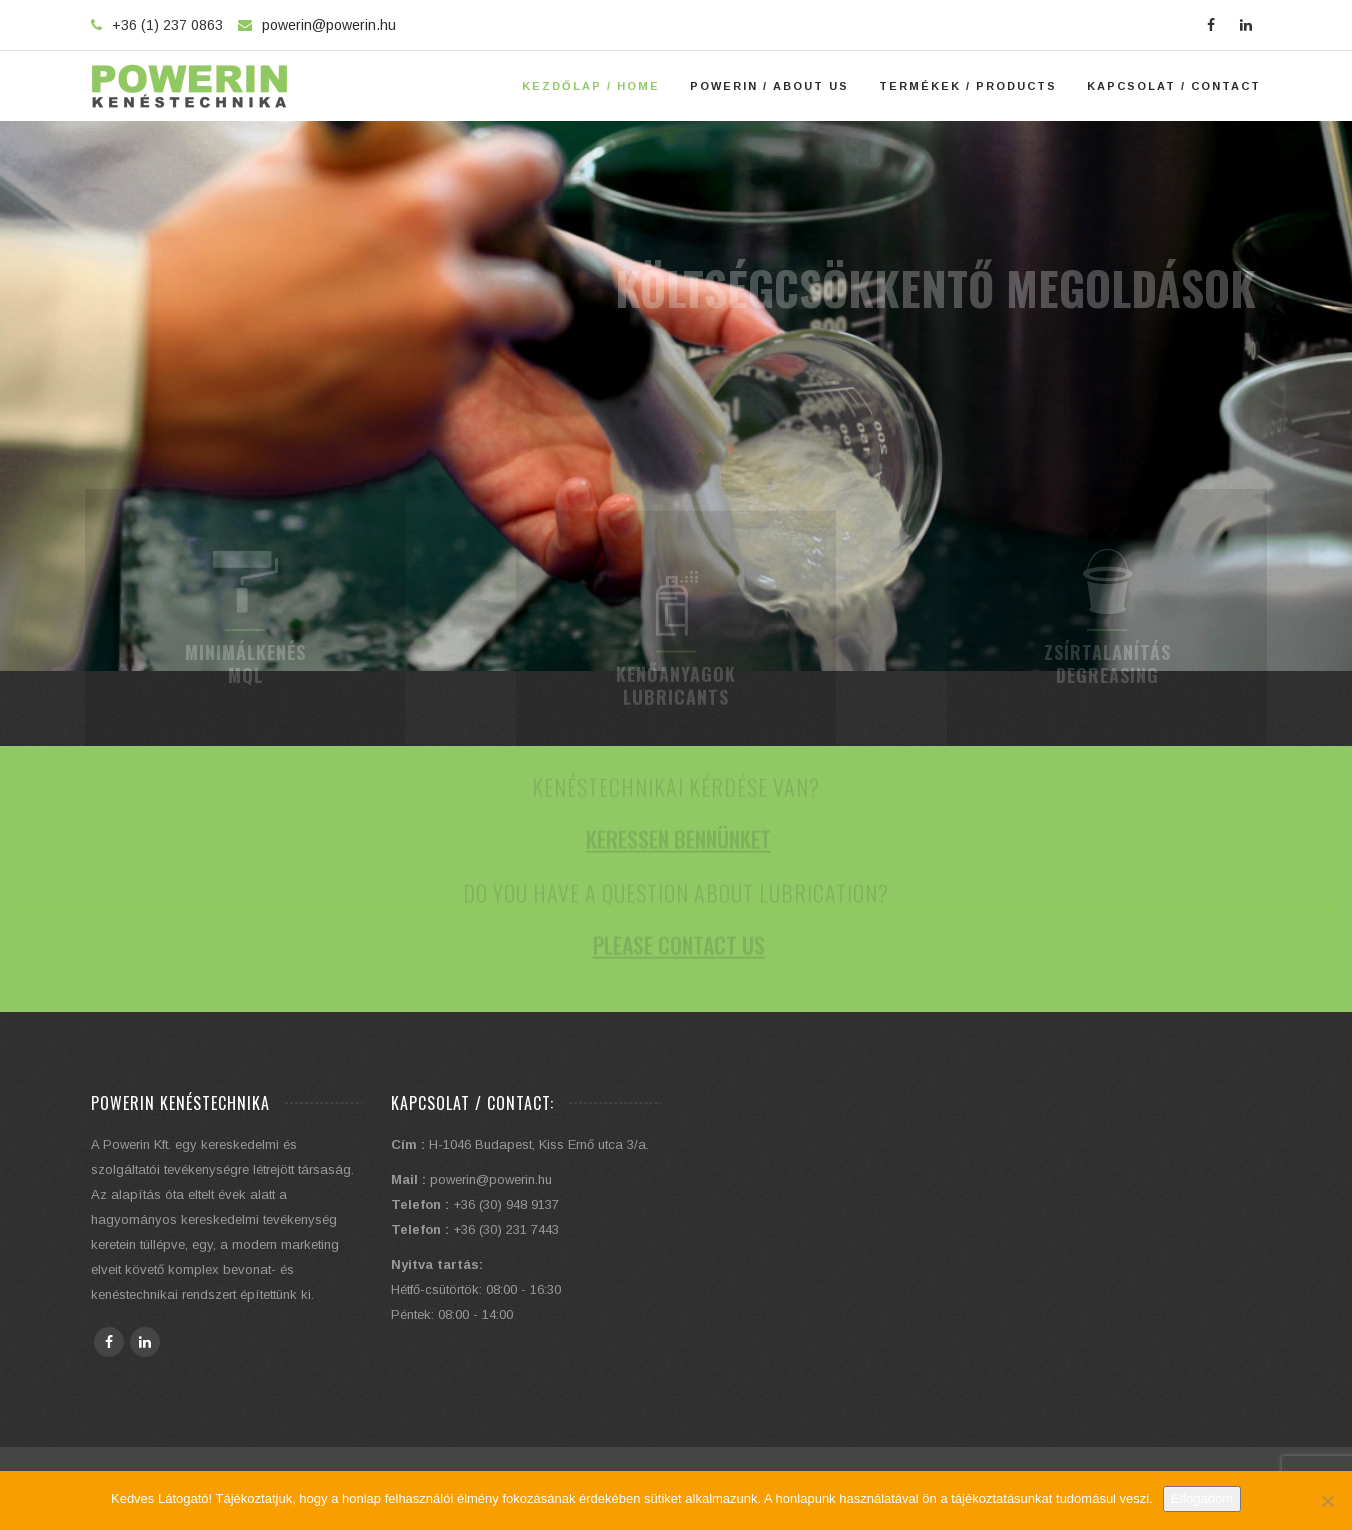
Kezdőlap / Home (591, 86)
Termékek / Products (968, 86)
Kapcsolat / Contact (1174, 86)
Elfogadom (1202, 1498)
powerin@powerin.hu (329, 25)
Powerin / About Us (769, 86)
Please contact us (679, 956)
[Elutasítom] (1327, 1501)
